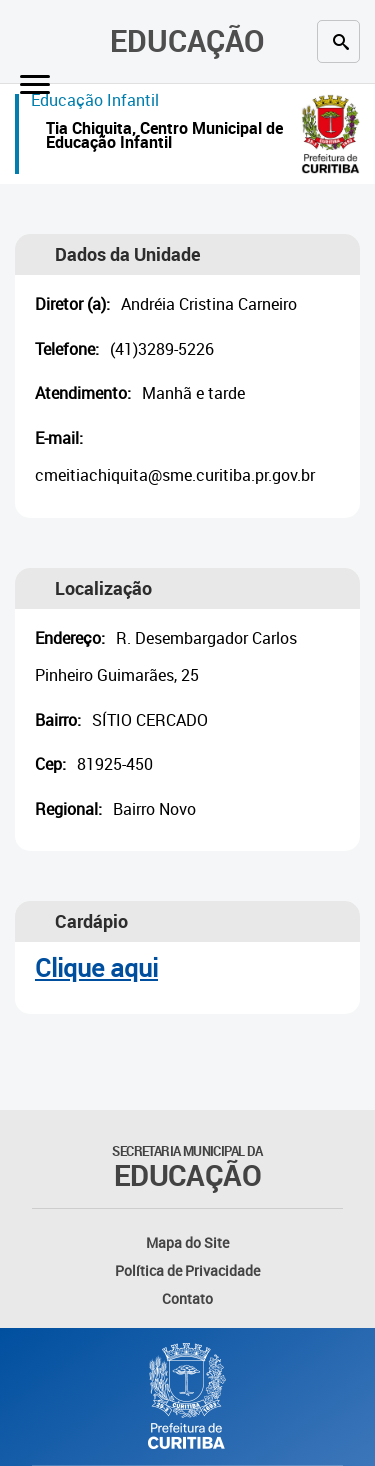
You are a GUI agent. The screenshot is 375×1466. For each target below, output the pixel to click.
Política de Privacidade (187, 1270)
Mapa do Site (187, 1242)
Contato (187, 1298)
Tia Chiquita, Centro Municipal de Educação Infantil (164, 137)
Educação (187, 40)
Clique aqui (96, 967)
